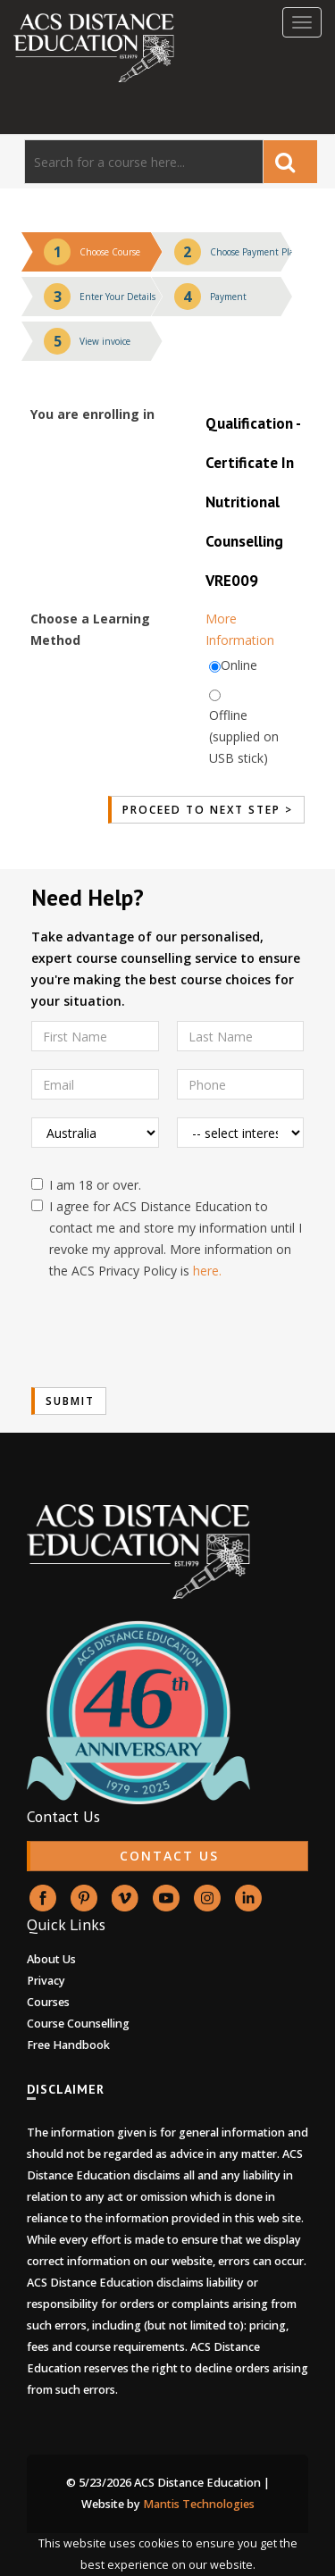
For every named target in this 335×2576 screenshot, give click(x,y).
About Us (51, 1959)
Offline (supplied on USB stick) (244, 736)
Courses (48, 2002)
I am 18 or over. (86, 1184)
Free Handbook (68, 2045)
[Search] (144, 161)
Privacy (46, 1980)
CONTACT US (169, 1855)
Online (239, 665)
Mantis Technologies (199, 2504)
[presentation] (167, 1334)
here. (207, 1270)
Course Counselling (78, 2023)
